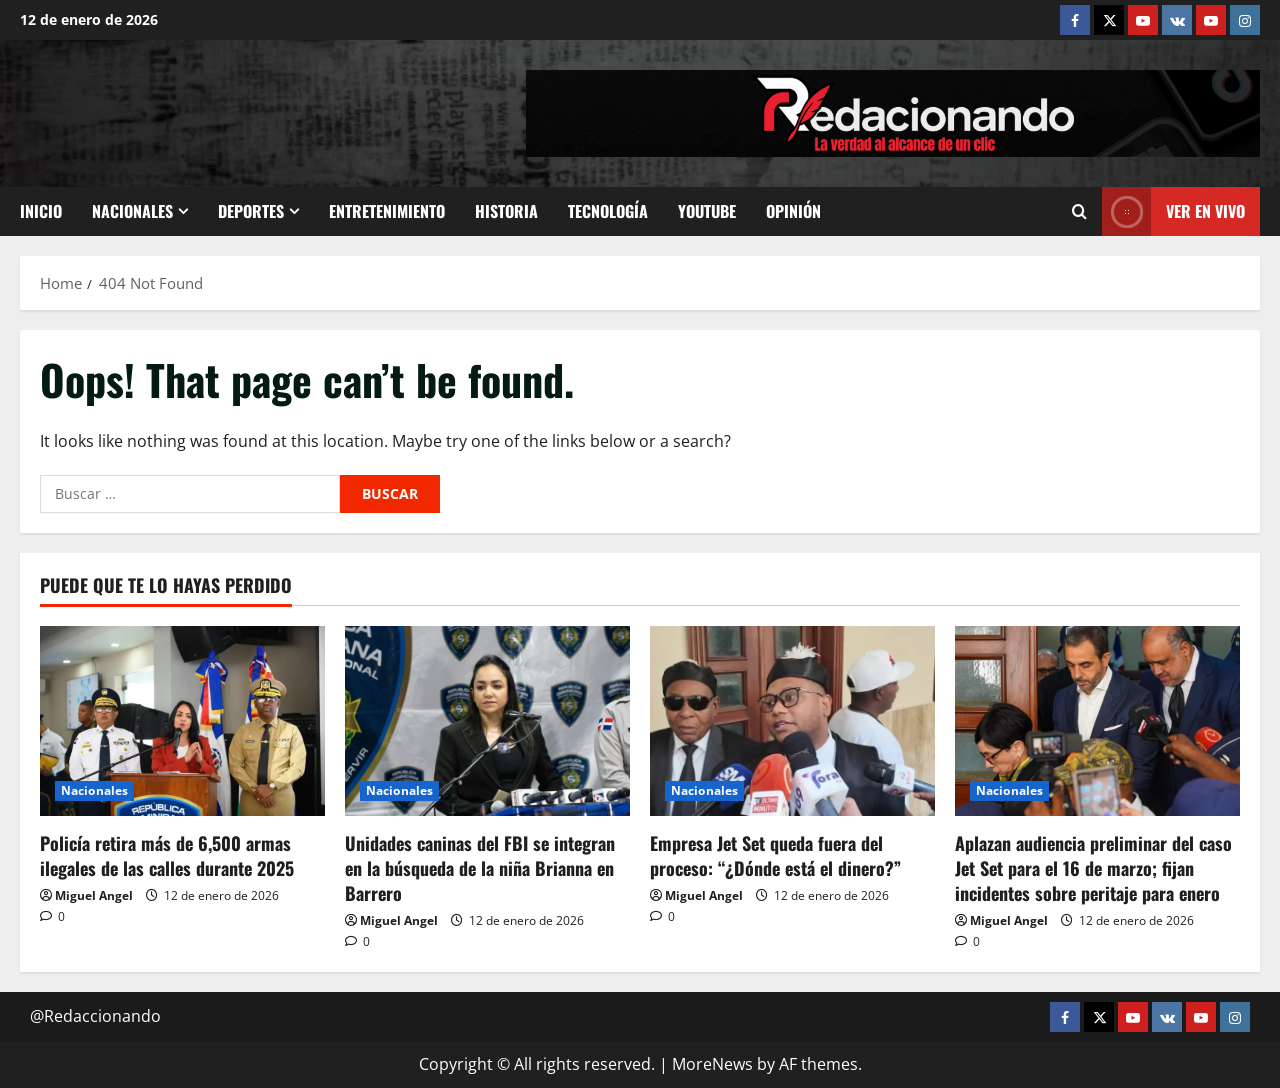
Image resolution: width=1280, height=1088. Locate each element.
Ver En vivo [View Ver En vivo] (1173, 211)
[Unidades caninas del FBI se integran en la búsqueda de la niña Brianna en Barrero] (487, 721)
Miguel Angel (94, 895)
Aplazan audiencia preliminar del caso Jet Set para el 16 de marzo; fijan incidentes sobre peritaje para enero (1093, 868)
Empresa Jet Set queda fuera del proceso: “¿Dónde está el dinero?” (775, 855)
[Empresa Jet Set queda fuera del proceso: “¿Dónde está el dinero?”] (792, 721)
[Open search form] (1079, 212)
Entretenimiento (387, 211)
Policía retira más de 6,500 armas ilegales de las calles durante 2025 (167, 855)
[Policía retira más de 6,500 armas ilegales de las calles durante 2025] (182, 721)
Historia (506, 211)
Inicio (41, 211)
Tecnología (608, 211)
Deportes (251, 211)
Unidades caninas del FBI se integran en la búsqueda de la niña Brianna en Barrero (480, 868)
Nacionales (132, 211)
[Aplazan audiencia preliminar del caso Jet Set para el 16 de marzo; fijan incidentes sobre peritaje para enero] (1097, 721)
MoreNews (712, 1064)
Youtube (707, 211)
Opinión (793, 211)
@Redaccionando (95, 1016)
